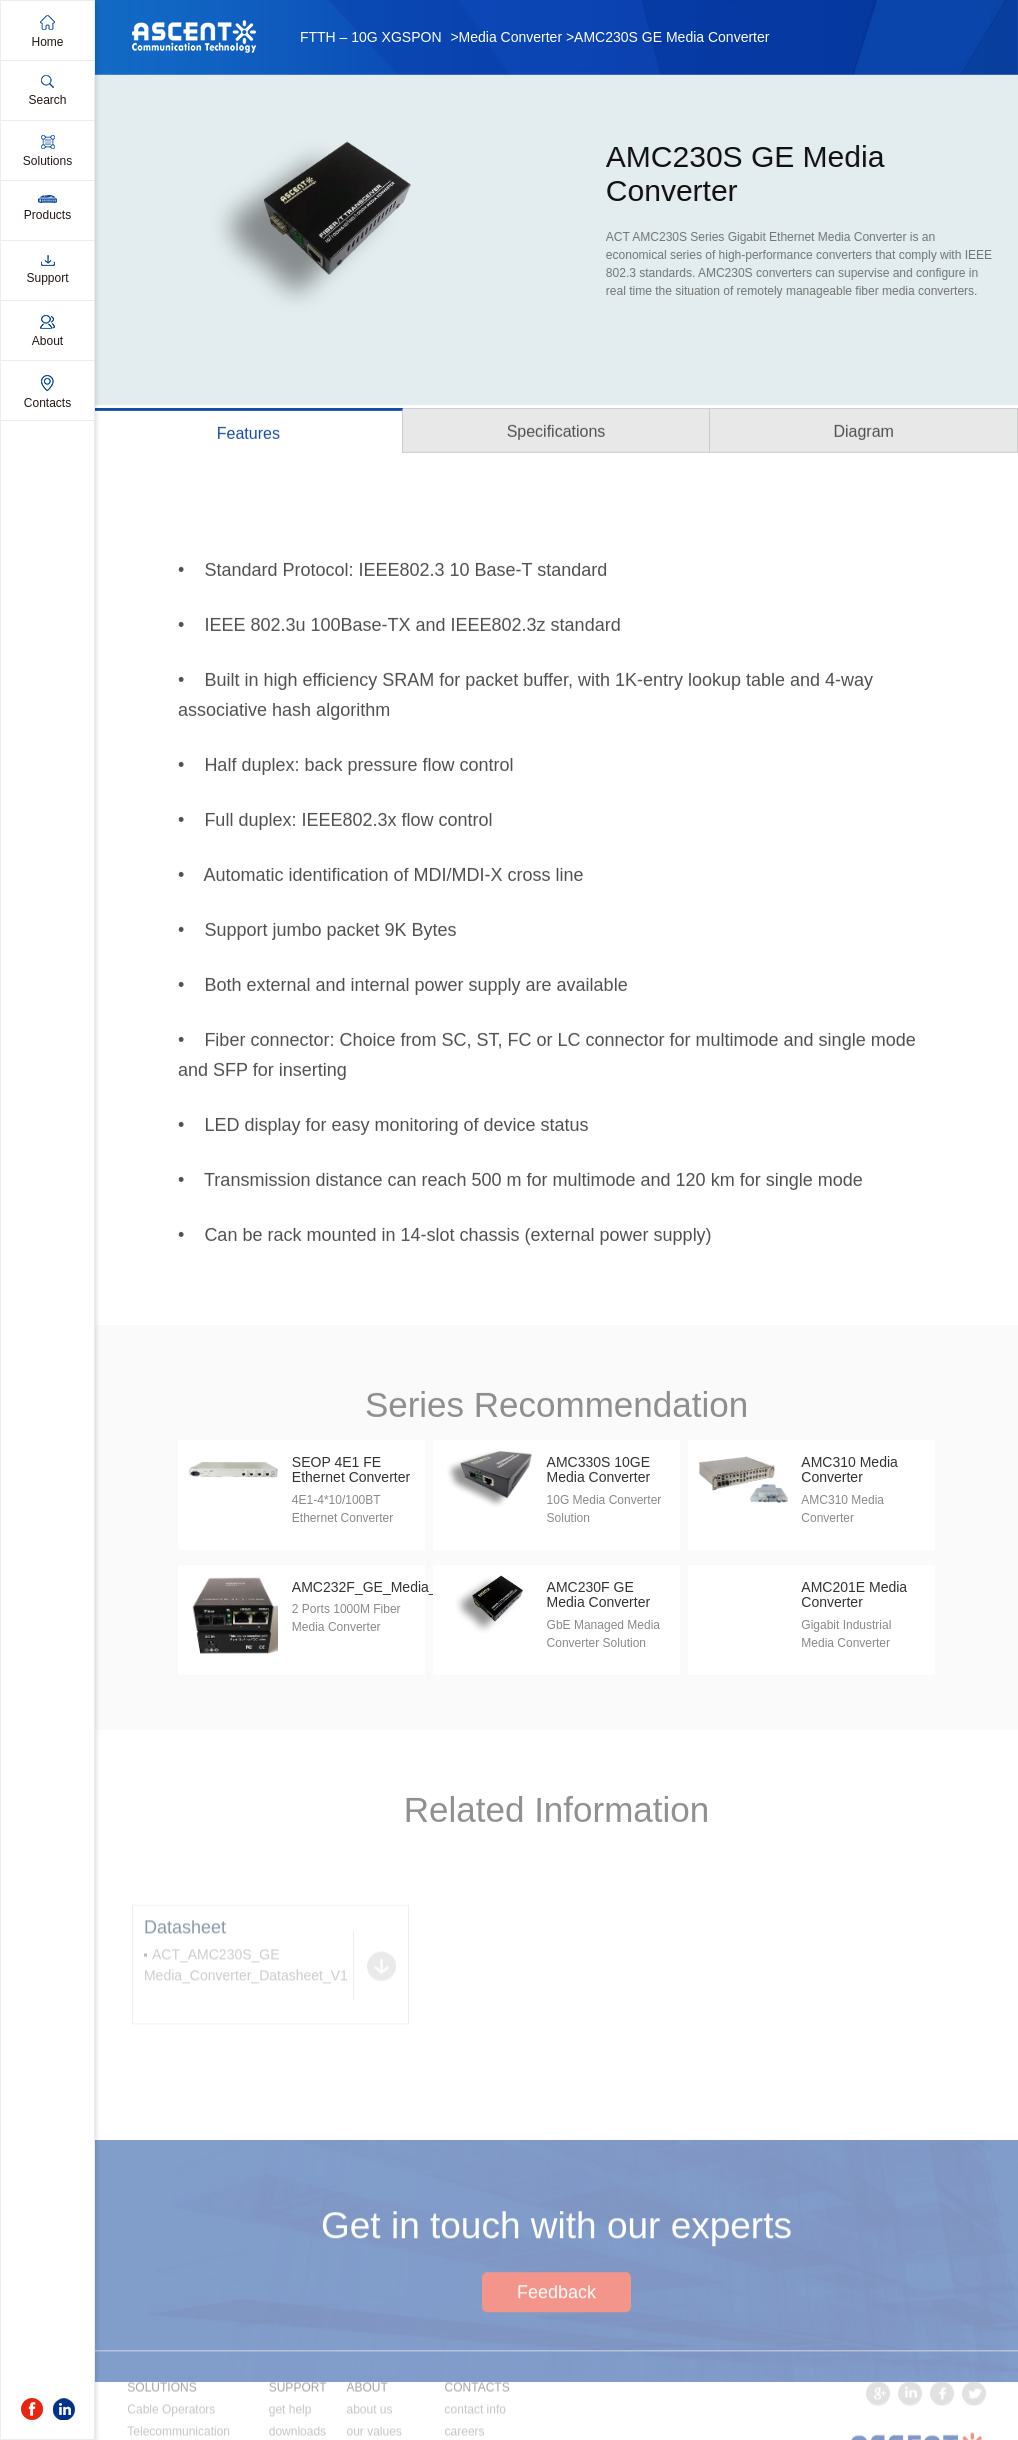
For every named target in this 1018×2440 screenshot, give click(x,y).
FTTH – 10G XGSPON (371, 37)
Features (248, 436)
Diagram (863, 434)
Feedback (556, 2361)
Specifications (556, 434)
